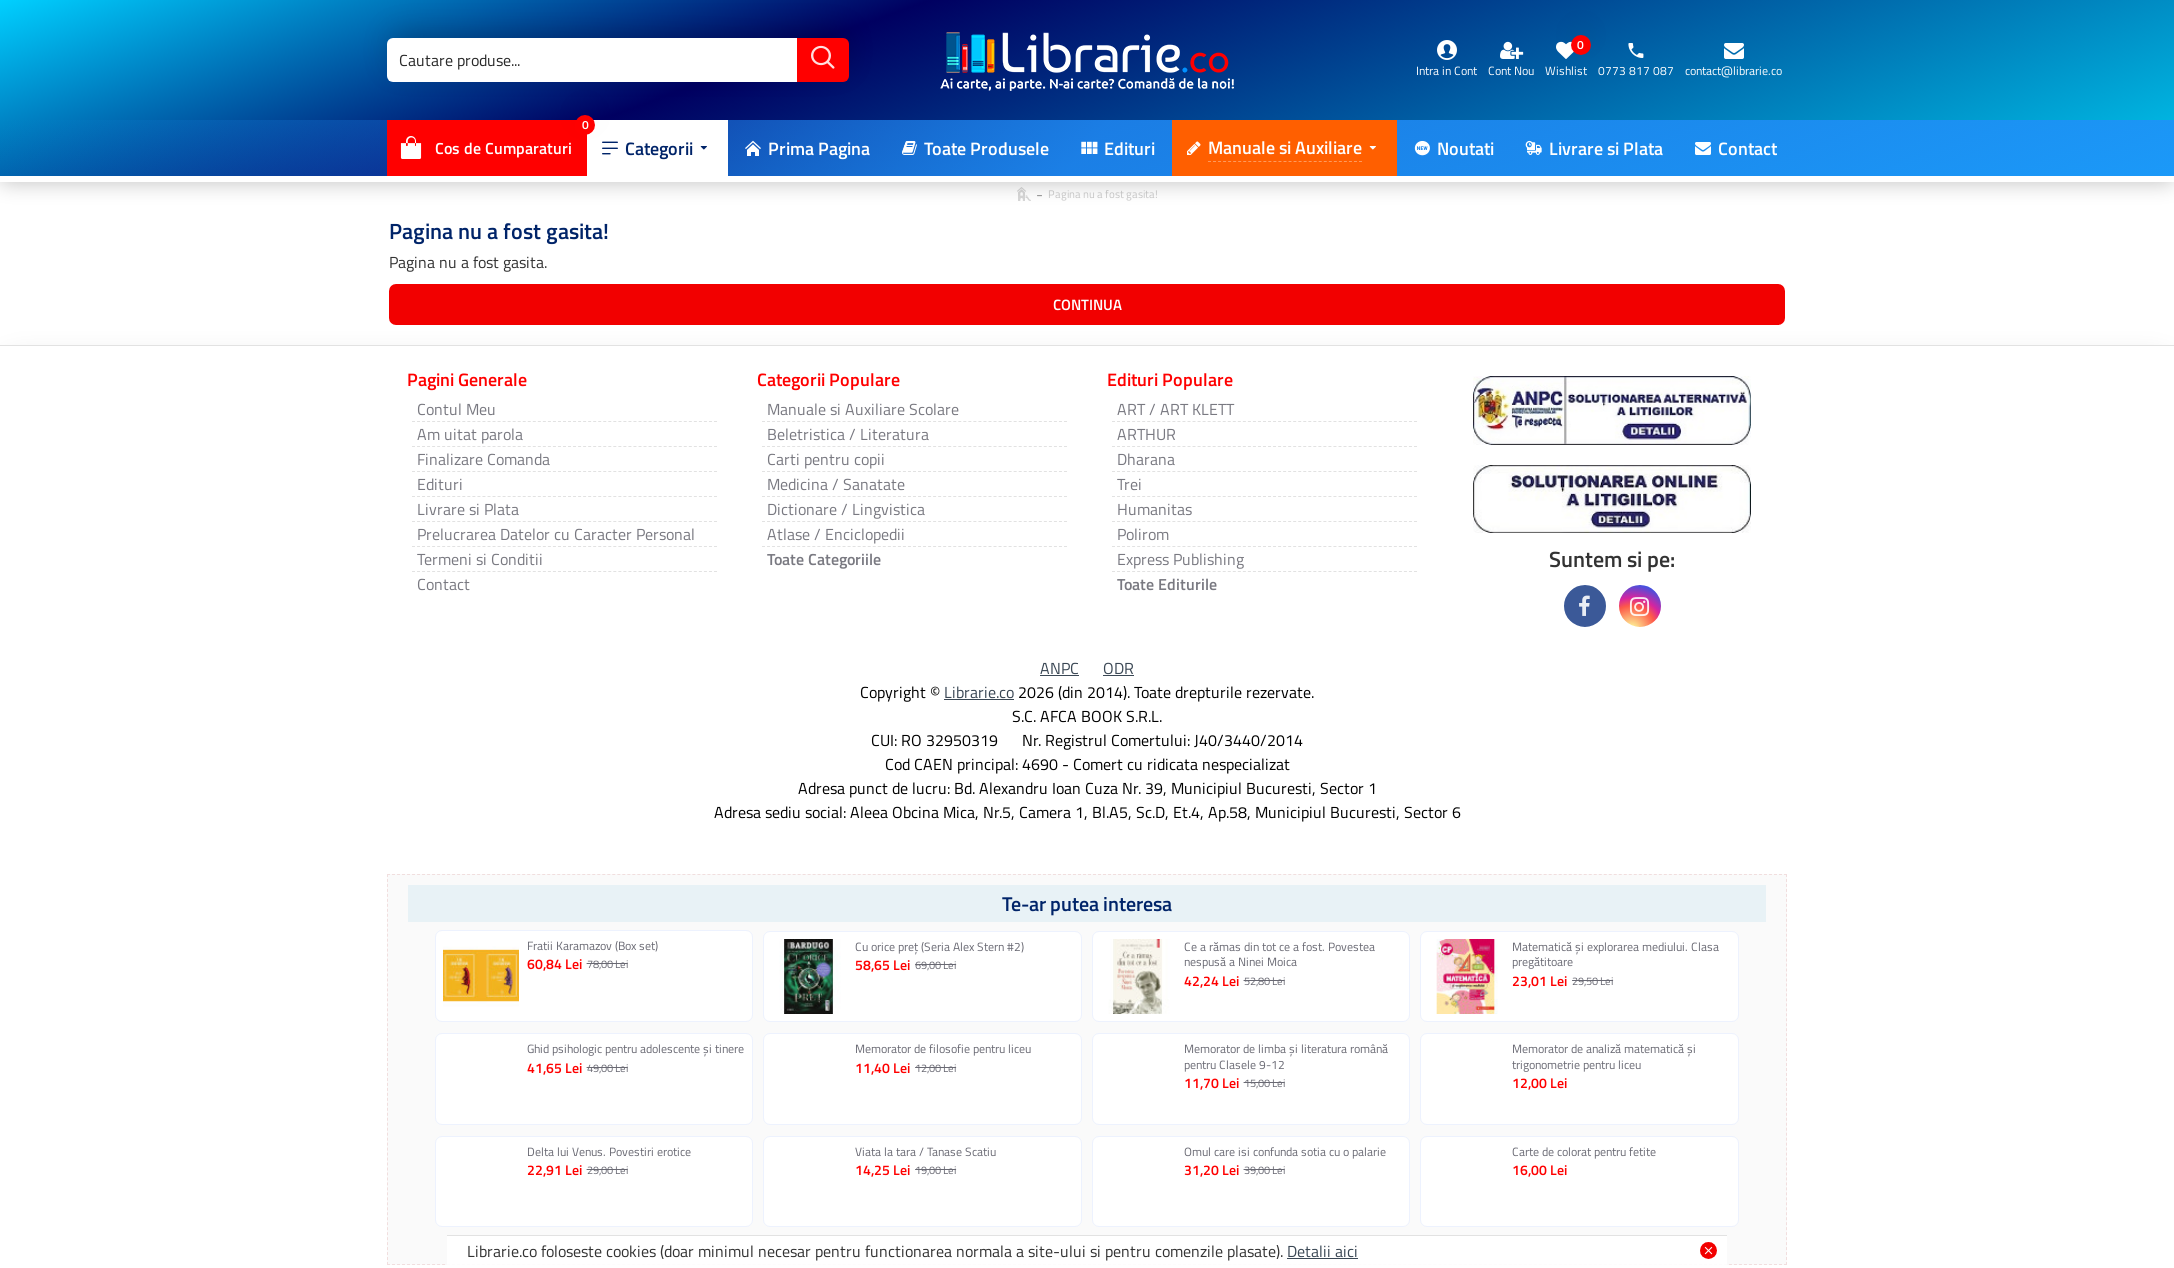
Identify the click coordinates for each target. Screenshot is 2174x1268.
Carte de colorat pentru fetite (1584, 1152)
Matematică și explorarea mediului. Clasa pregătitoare (1615, 954)
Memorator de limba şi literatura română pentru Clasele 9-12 (1286, 1056)
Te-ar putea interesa (1087, 903)
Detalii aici (1322, 1251)
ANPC (1059, 668)
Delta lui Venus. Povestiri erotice (609, 1152)
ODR (1118, 668)
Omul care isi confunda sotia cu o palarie (1285, 1152)
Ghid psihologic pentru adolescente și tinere (635, 1049)
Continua (1087, 304)
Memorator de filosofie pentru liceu (943, 1049)
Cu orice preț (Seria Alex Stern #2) (939, 947)
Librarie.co (979, 692)
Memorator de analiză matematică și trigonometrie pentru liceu (1604, 1056)
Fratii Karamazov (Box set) (592, 946)
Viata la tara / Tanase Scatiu (925, 1152)
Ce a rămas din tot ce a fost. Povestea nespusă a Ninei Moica (1279, 954)
